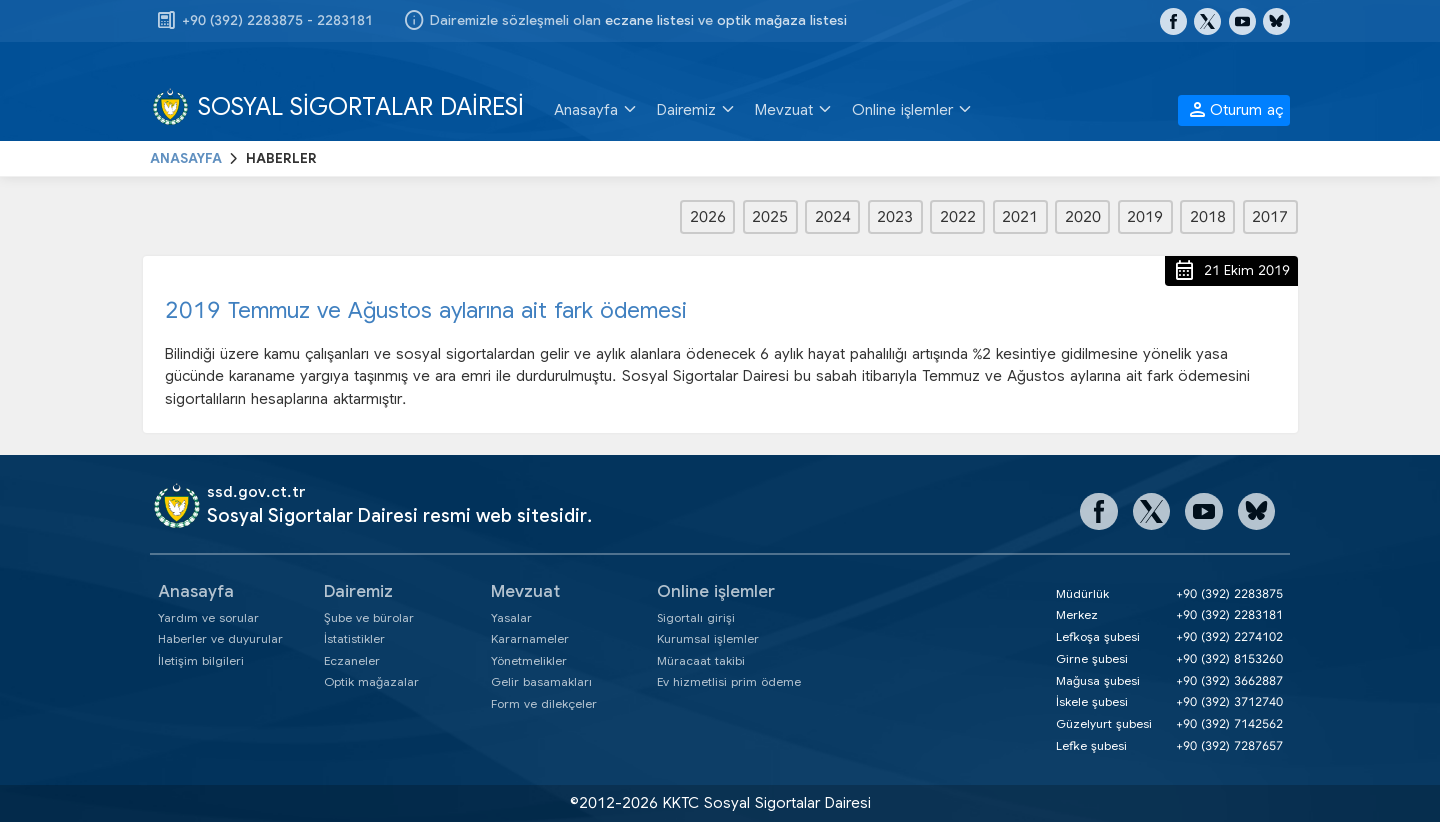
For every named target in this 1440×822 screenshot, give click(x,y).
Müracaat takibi (701, 660)
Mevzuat (525, 591)
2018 (1208, 217)
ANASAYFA (186, 158)
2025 (770, 217)
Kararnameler (530, 638)
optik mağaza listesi (782, 20)
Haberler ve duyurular (220, 638)
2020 (1083, 217)
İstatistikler (354, 638)
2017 (1270, 217)
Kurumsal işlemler (708, 638)
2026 (708, 217)
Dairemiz (358, 591)
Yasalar (511, 617)
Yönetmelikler (529, 660)
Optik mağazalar (371, 681)
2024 (833, 217)
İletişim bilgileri (201, 660)
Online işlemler (716, 591)
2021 (1020, 217)
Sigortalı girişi (696, 617)
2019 (1145, 217)
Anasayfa (196, 591)
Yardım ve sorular (208, 617)
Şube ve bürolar (369, 617)
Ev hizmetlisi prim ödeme (729, 681)
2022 (958, 217)
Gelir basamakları (541, 681)
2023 (895, 217)
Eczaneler (352, 660)
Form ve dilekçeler (544, 703)
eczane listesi (649, 20)
